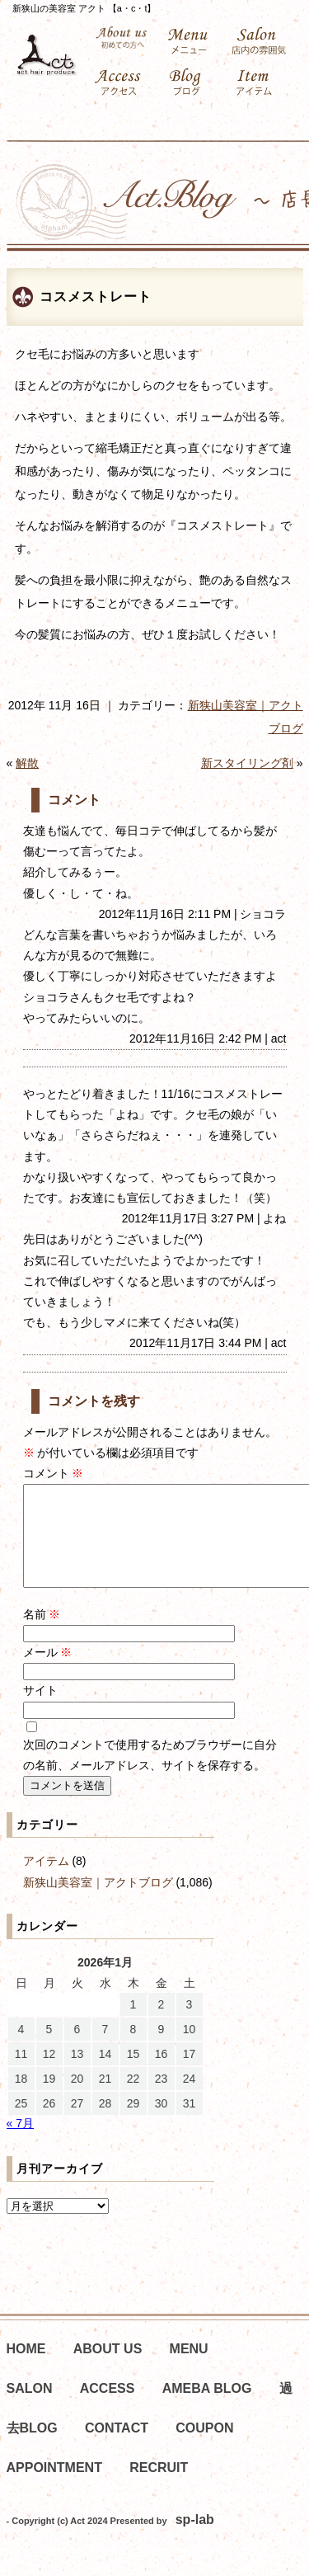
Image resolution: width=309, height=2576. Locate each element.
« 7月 (20, 2143)
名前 (42, 1634)
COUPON (204, 2448)
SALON (30, 2408)
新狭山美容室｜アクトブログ (98, 1902)
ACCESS (107, 2408)
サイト (40, 1710)
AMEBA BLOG (207, 2408)
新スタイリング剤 (247, 763)
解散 (27, 763)
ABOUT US (108, 2369)
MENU (189, 2369)
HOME (26, 2369)
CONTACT (116, 2448)
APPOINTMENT (54, 2487)
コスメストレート (96, 297)
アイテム (46, 1880)
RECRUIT (158, 2487)
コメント (53, 1473)
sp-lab (195, 2539)
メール (48, 1672)
